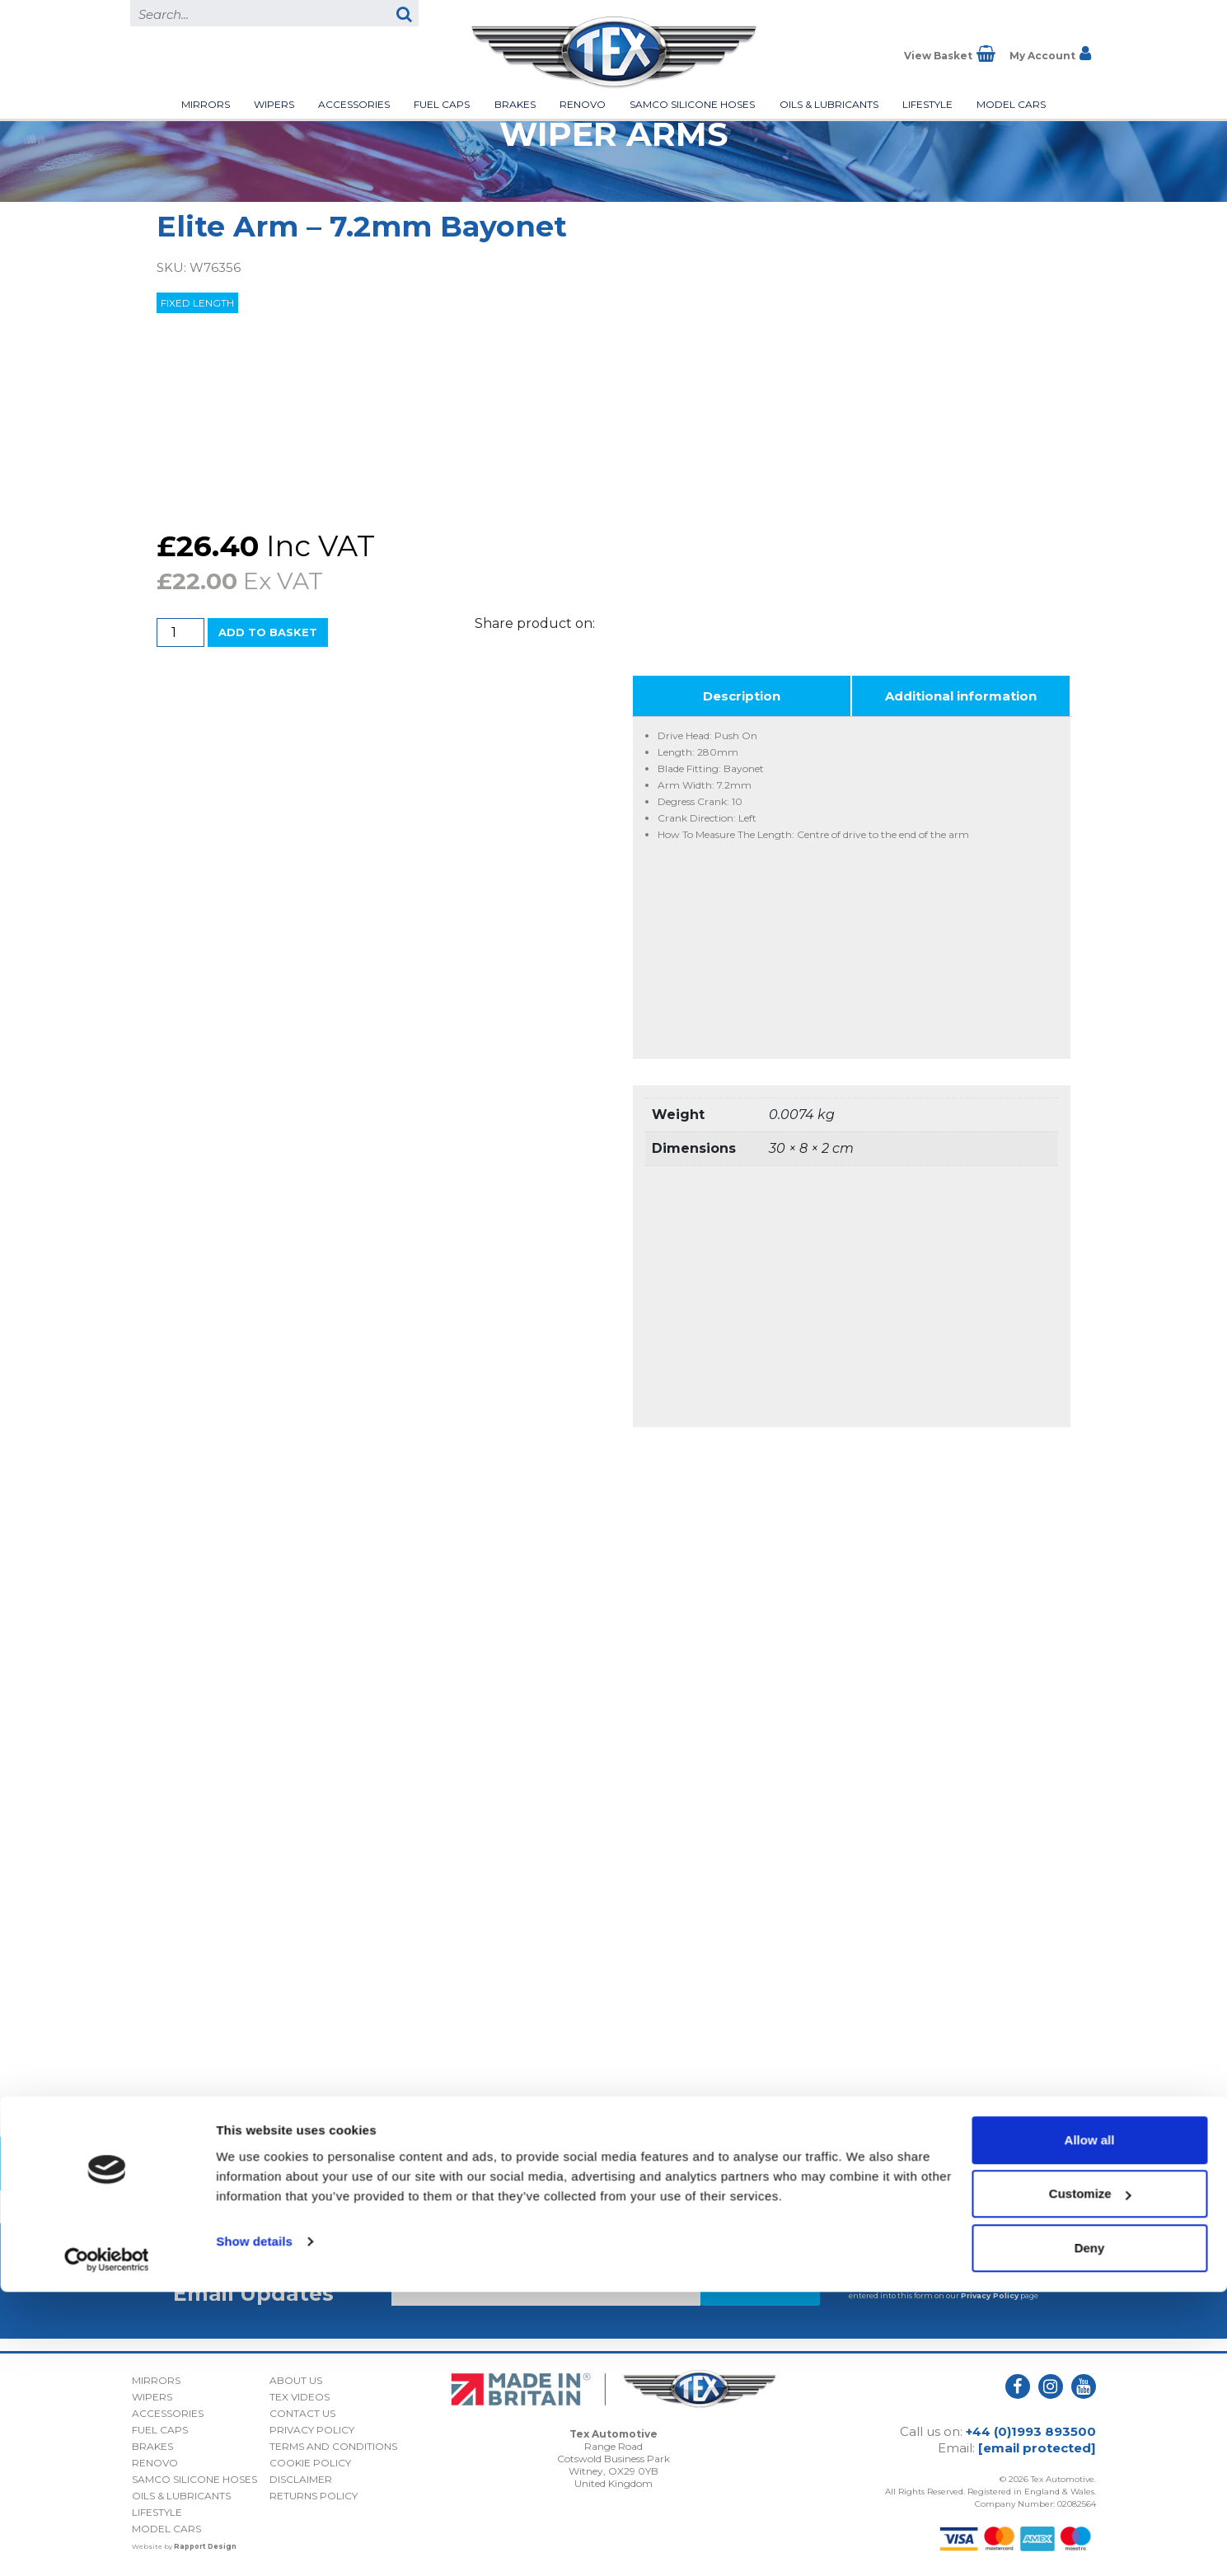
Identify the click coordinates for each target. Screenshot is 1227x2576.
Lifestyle (927, 104)
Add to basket (267, 632)
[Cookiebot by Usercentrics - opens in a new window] (107, 2544)
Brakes (515, 104)
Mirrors (205, 104)
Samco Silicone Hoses (692, 104)
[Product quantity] (180, 632)
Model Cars (1011, 104)
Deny (1090, 2532)
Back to (614, 2163)
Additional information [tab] (961, 696)
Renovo (583, 104)
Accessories (354, 104)
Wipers (274, 104)
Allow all (1090, 2424)
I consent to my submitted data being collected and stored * (947, 2268)
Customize (1090, 2478)
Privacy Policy (990, 2295)
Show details (254, 2525)
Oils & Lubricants (829, 104)
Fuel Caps (442, 104)
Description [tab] (741, 696)
